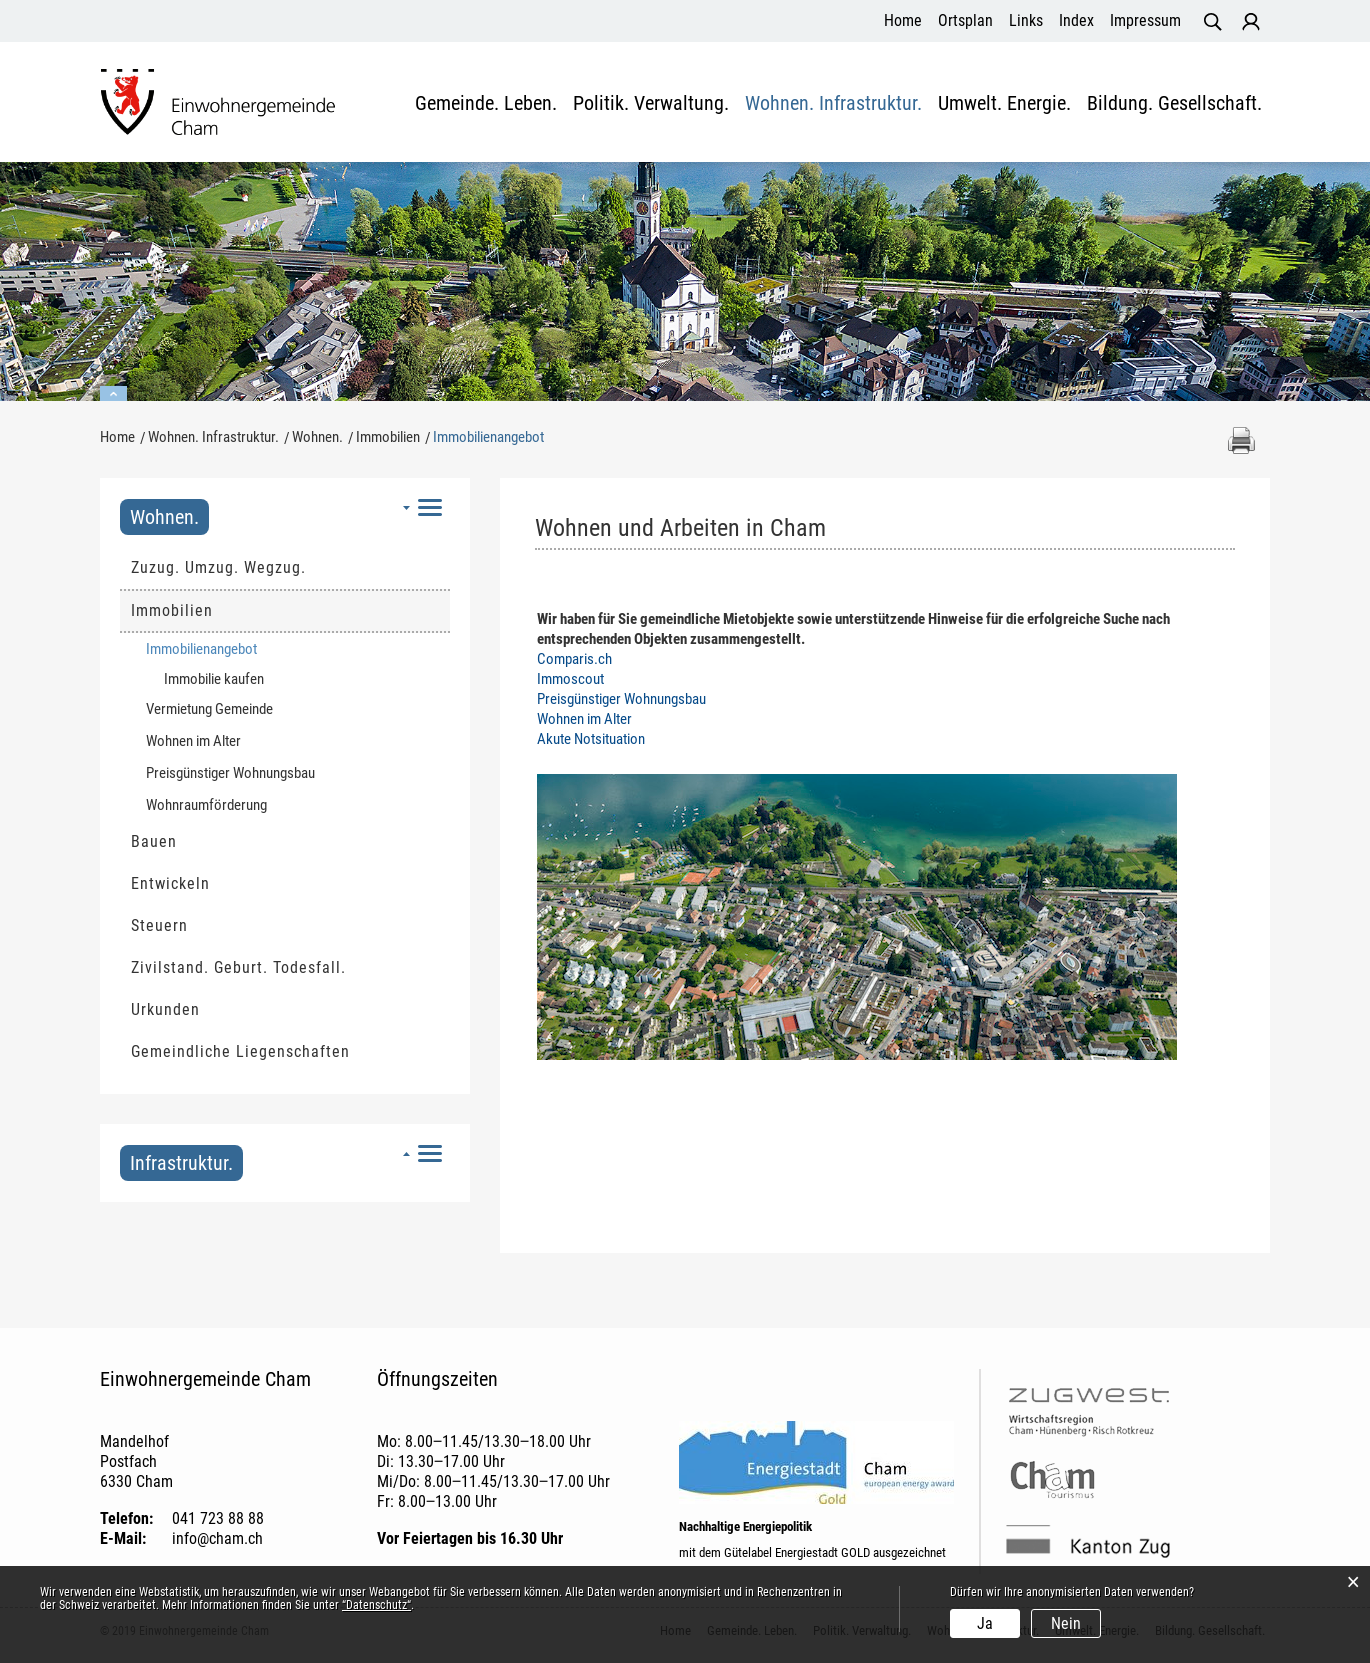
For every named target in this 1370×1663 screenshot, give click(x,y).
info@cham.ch (217, 1538)
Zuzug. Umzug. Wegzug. (218, 567)
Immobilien (172, 610)
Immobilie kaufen (214, 679)
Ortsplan (965, 20)
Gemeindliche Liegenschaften (240, 1051)
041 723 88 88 (218, 1518)
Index (1076, 20)
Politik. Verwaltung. (651, 104)
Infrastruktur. (181, 1163)
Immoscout (570, 679)
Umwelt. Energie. (1004, 104)
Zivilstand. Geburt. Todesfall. (238, 967)
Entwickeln (170, 883)
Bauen (154, 841)
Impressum (1145, 20)
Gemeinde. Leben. (486, 104)
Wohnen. (164, 517)
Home (903, 20)
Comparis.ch (584, 659)
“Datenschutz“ (376, 1605)
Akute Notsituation (591, 739)
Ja (985, 1623)
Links (1026, 20)
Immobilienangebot (239, 648)
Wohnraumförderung (206, 805)
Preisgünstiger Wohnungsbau (230, 773)
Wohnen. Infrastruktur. (833, 104)
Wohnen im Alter (193, 741)
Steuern (159, 925)
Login (1251, 22)
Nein (1066, 1623)
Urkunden (165, 1009)
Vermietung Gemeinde (209, 709)
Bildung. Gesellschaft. (1174, 104)
